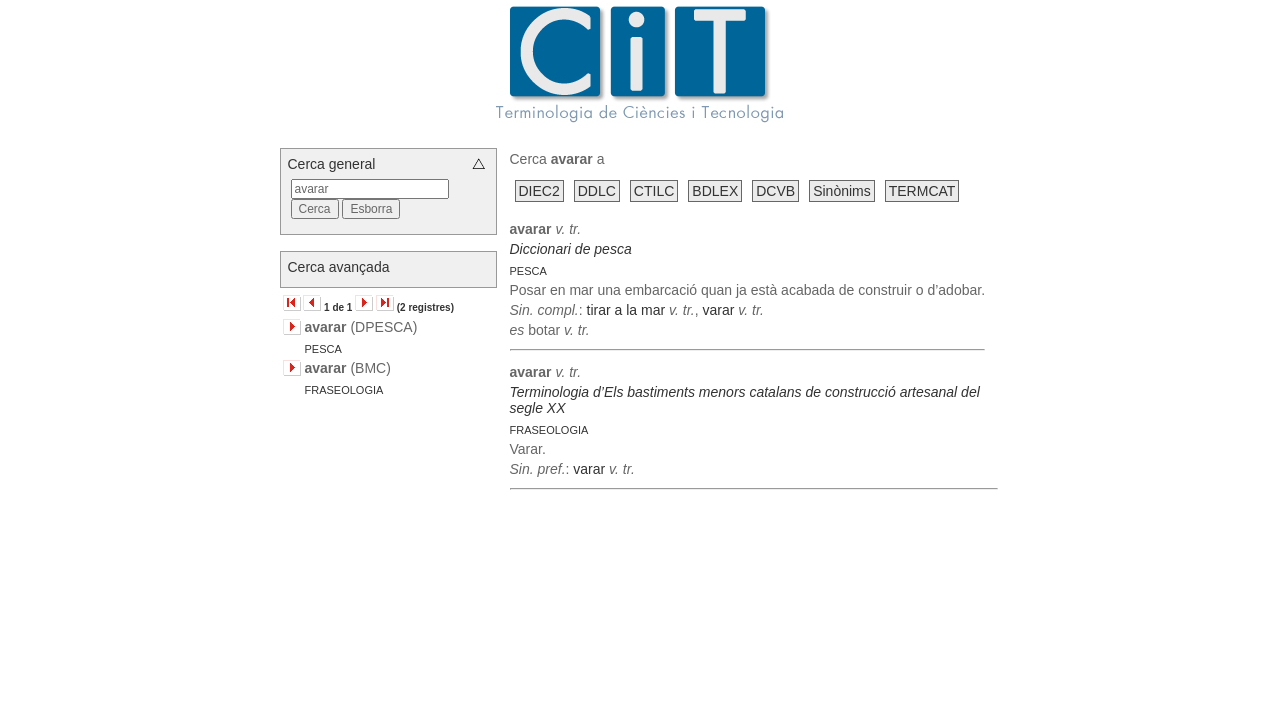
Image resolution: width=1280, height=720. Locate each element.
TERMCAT (922, 191)
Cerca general (332, 164)
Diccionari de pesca (571, 249)
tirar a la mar (626, 310)
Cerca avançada (339, 267)
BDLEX (715, 191)
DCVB (775, 191)
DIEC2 (539, 191)
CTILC (654, 191)
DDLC (597, 191)
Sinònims (842, 191)
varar (718, 310)
